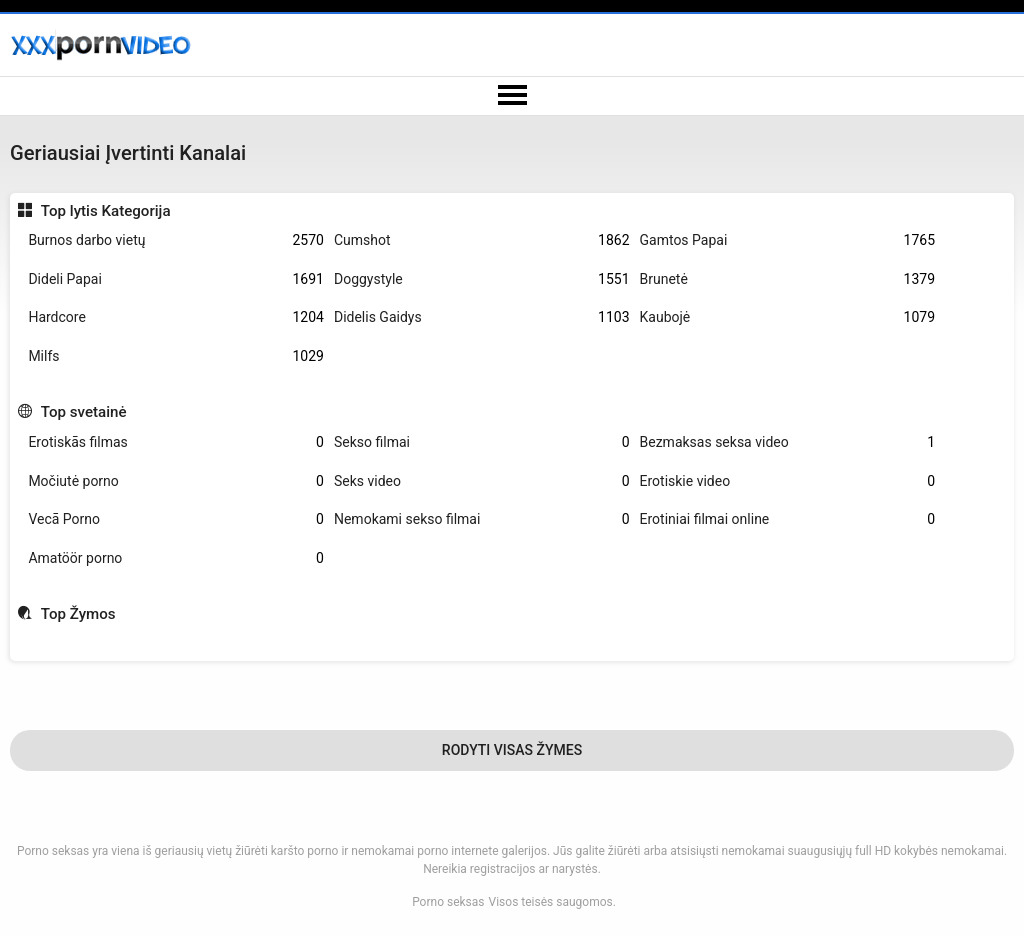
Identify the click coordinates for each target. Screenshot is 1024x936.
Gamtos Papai (788, 240)
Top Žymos (78, 614)
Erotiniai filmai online (788, 519)
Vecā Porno (176, 519)
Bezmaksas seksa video (788, 442)
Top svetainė (84, 412)
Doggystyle (482, 279)
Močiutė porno (176, 481)
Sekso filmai (482, 442)
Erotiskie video (788, 481)
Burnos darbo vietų (176, 240)
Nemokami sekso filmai (482, 519)
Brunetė (788, 279)
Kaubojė (788, 317)
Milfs (176, 356)
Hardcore (176, 317)
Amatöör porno (176, 558)
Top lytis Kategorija (106, 211)
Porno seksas (448, 902)
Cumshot (482, 240)
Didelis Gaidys (482, 317)
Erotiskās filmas (176, 442)
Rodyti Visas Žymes (512, 750)
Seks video (482, 481)
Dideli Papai (176, 279)
